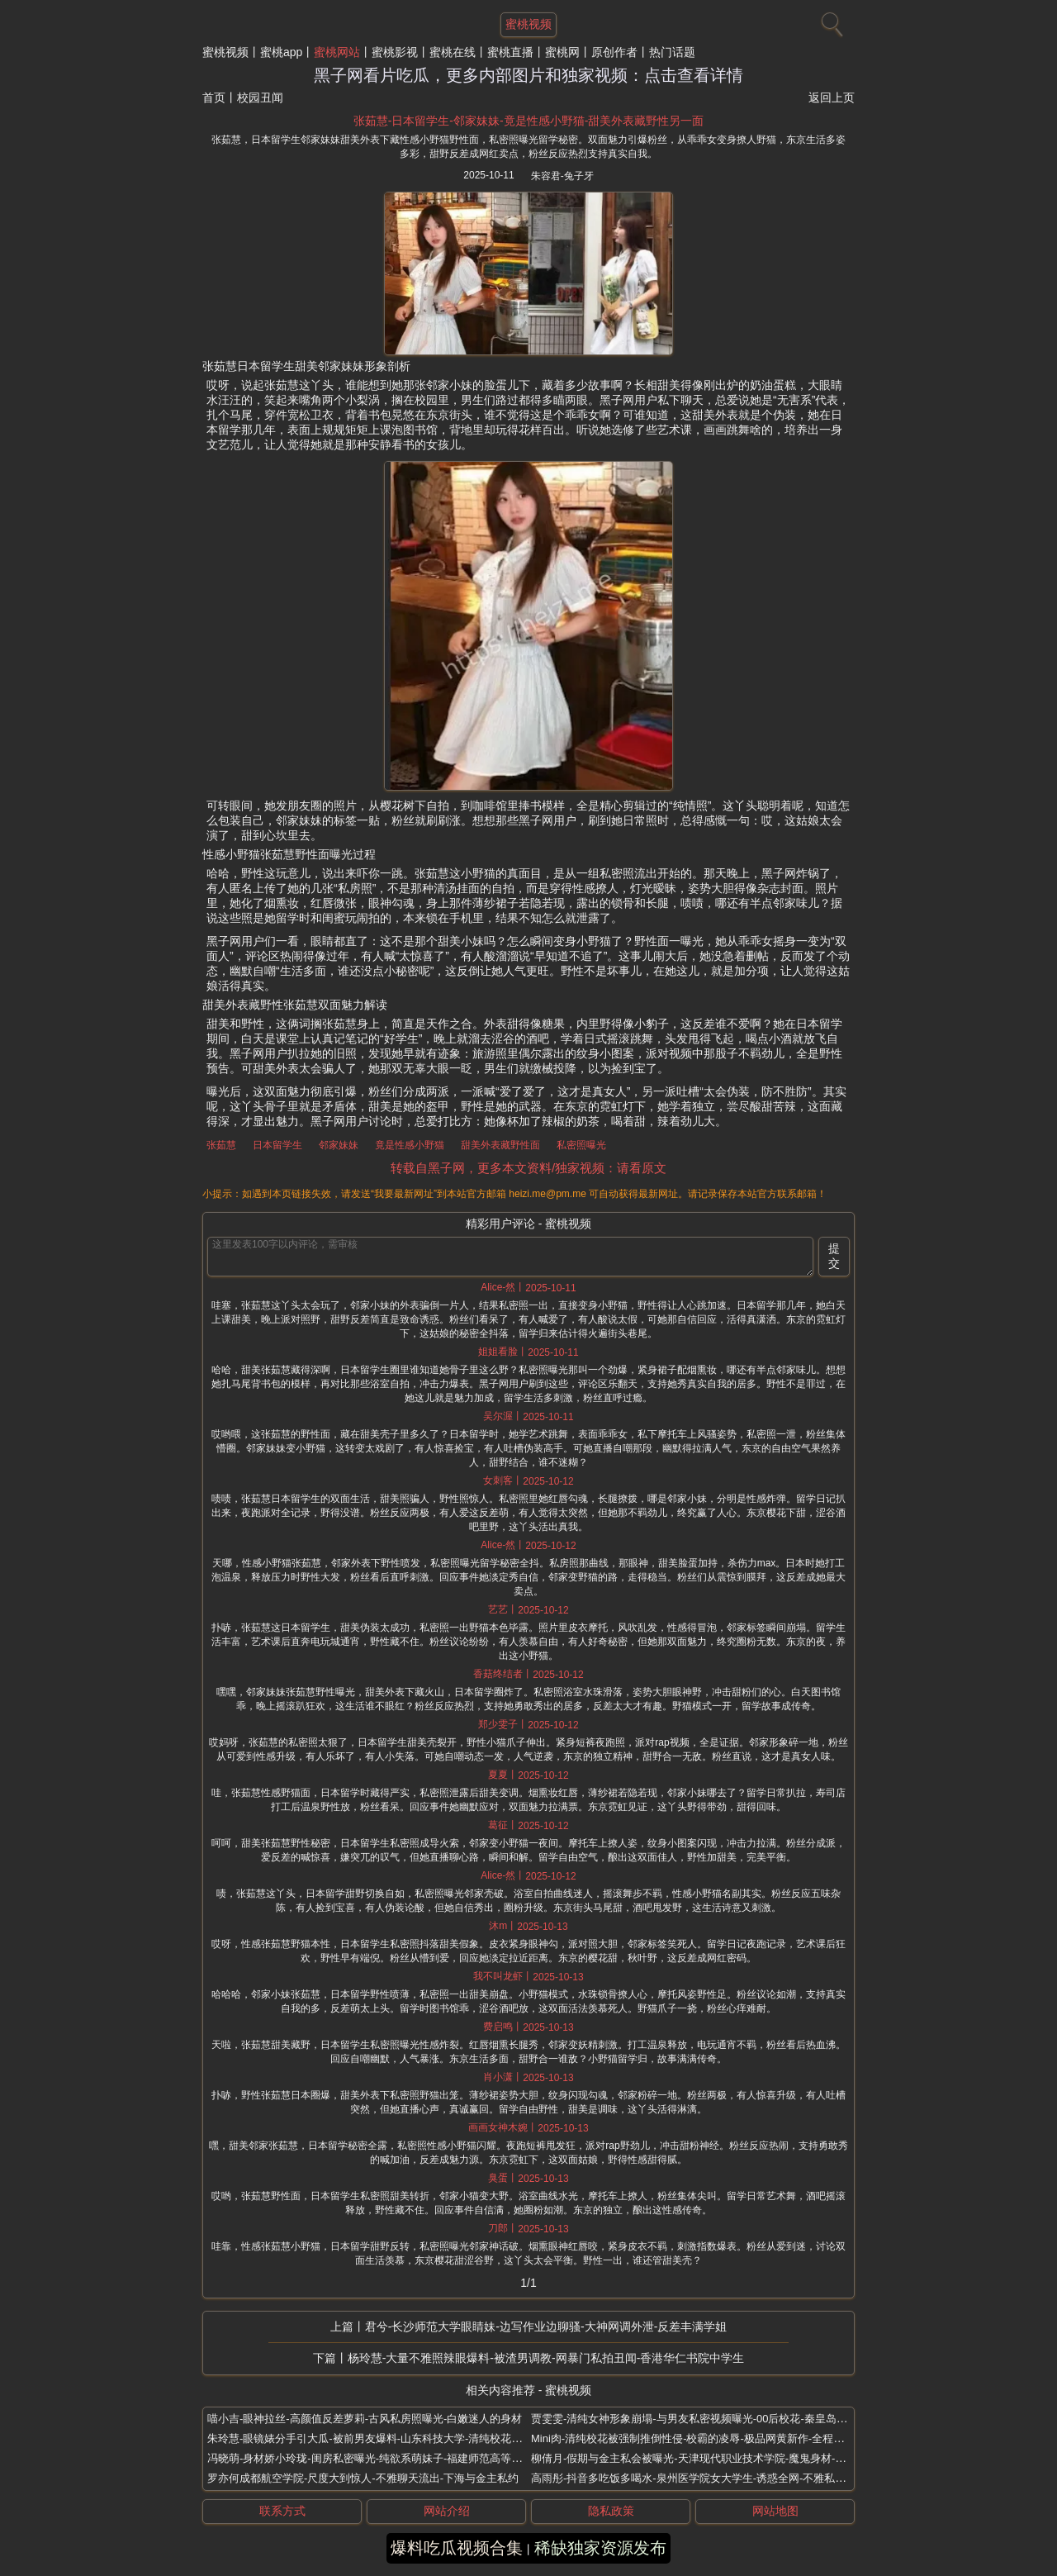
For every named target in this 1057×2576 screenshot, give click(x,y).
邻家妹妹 (338, 1145)
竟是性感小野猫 (409, 1145)
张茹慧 (221, 1145)
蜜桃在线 (452, 52)
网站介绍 (447, 2510)
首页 (213, 97)
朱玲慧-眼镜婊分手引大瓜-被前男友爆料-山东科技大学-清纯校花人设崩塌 (380, 2438)
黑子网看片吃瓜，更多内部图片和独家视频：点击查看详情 (528, 75)
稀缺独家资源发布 (600, 2548)
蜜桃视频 (225, 52)
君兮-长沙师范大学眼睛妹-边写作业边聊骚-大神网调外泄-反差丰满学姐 (546, 2326)
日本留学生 (277, 1145)
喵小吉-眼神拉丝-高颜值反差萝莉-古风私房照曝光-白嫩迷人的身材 (364, 2418)
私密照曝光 (581, 1145)
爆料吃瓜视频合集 (457, 2548)
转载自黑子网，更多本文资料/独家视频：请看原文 (528, 1168)
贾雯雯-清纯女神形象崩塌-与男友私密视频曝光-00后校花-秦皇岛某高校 (700, 2418)
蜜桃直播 (510, 52)
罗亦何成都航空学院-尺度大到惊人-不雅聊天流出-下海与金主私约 (363, 2478)
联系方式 (282, 2510)
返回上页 (831, 97)
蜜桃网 (562, 52)
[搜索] (830, 20)
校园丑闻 (260, 97)
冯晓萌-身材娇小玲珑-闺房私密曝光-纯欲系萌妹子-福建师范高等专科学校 (380, 2458)
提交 (834, 1256)
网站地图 (775, 2510)
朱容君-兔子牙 (562, 176)
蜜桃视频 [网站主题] (528, 24)
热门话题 (672, 52)
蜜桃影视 (395, 52)
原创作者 (614, 52)
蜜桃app (281, 52)
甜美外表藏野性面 (500, 1145)
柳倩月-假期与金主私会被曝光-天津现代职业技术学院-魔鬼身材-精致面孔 (704, 2458)
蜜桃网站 (337, 52)
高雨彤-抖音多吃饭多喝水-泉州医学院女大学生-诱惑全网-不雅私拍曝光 (699, 2478)
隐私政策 (611, 2510)
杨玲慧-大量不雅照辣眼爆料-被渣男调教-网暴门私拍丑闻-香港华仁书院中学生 (546, 2358)
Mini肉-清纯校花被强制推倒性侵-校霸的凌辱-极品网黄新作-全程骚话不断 (703, 2438)
